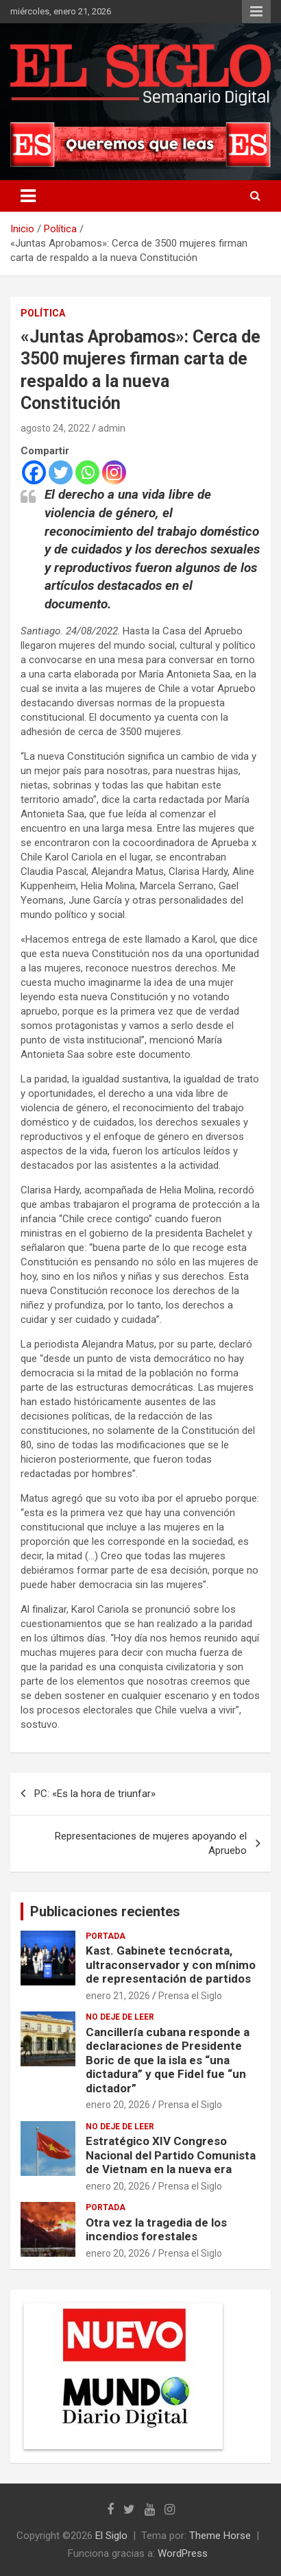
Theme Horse (220, 2535)
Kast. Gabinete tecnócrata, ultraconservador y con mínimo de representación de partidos (171, 1964)
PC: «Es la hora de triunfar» (95, 1793)
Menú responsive (256, 11)
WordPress (183, 2553)
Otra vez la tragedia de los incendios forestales (156, 2229)
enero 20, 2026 (118, 2104)
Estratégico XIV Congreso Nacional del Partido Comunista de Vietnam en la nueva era (171, 2155)
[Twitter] (61, 472)
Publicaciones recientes (105, 1911)
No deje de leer (120, 2017)
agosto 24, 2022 (55, 428)
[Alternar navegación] (28, 196)
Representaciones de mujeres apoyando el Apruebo (151, 1843)
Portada (105, 1936)
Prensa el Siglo (190, 1995)
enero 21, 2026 (118, 1995)
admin (111, 428)
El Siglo (111, 2535)
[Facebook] (34, 472)
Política (43, 313)
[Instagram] (114, 472)
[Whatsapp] (87, 472)
